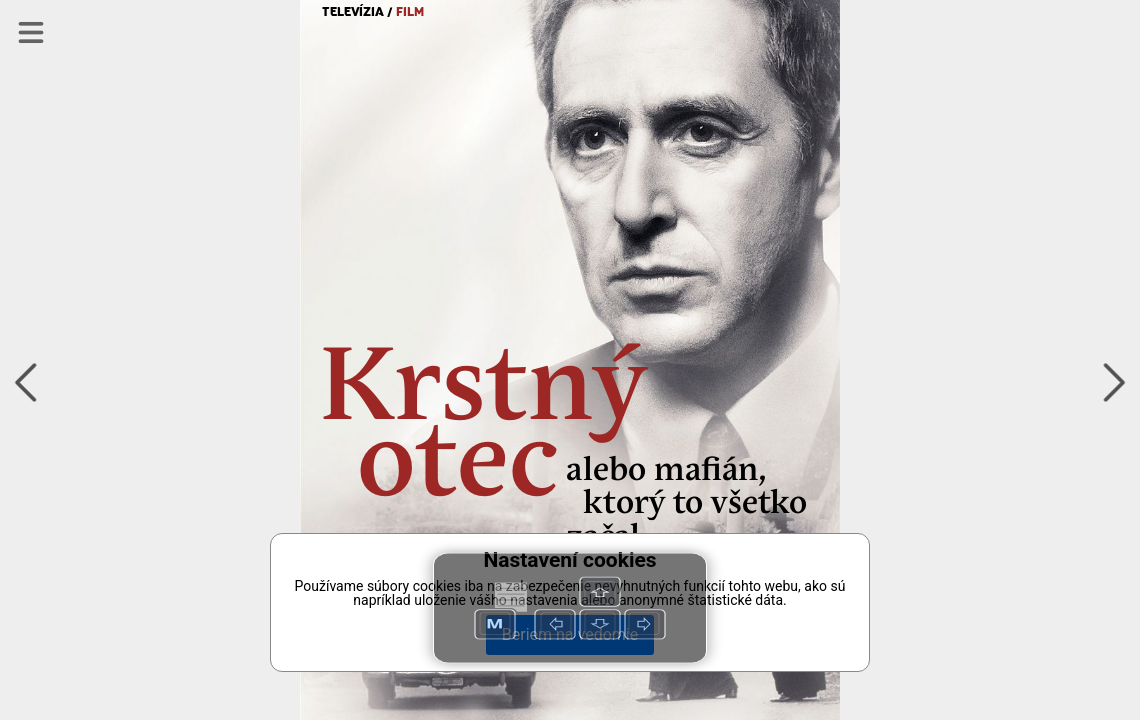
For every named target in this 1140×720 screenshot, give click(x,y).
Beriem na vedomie (570, 634)
